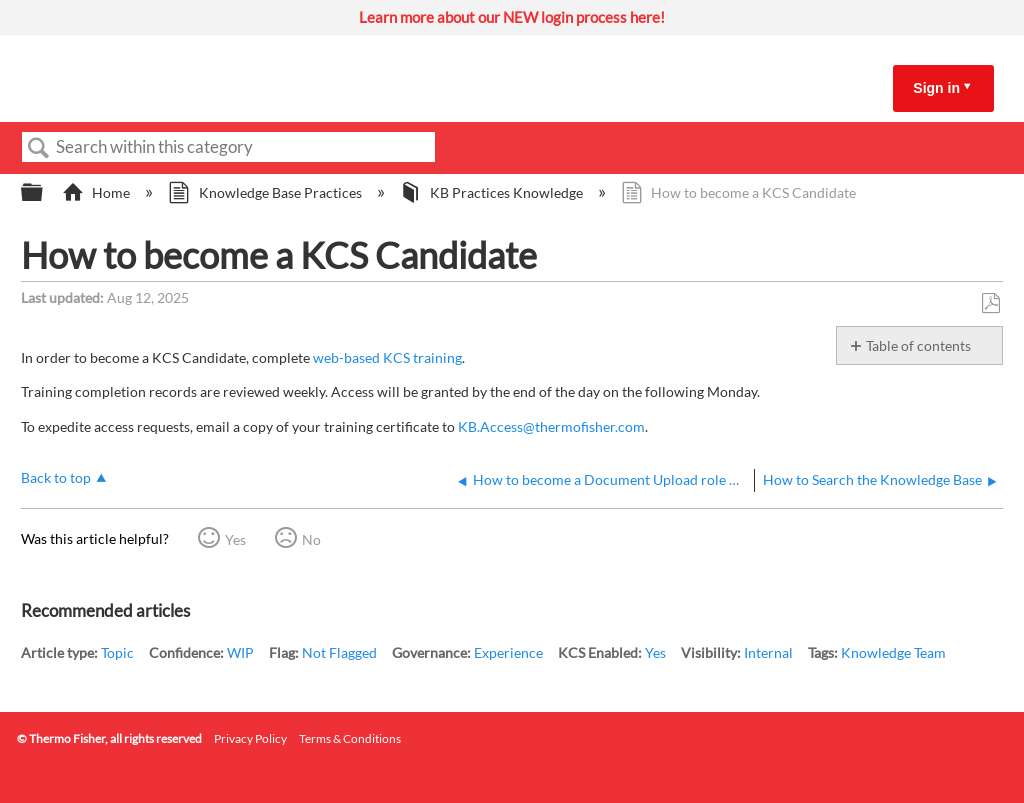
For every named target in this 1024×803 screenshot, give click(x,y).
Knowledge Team (893, 652)
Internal (768, 652)
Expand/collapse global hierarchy (45, 193)
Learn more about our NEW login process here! (512, 17)
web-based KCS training (387, 357)
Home (97, 192)
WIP (240, 652)
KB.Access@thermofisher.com (551, 426)
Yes (235, 539)
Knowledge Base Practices (266, 192)
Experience (508, 652)
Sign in (936, 88)
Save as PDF (990, 303)
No (311, 539)
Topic (117, 652)
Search (39, 148)
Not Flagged (339, 652)
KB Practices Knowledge (493, 192)
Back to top (56, 477)
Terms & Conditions (350, 738)
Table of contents (918, 345)
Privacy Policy (250, 738)
